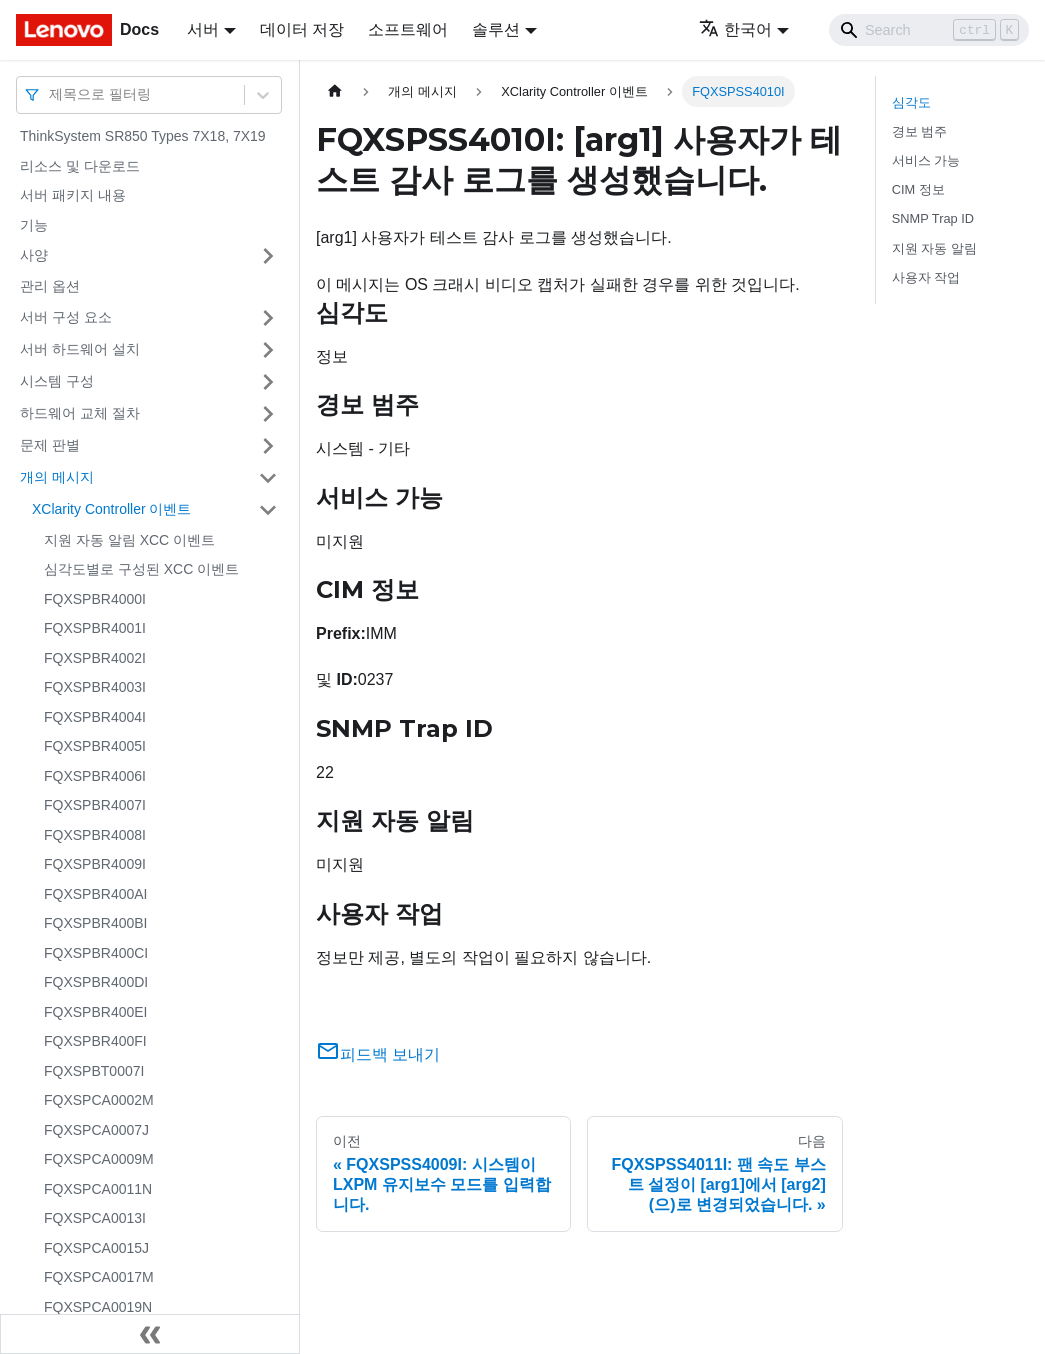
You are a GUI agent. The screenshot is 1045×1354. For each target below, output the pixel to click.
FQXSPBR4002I (95, 658)
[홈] (335, 91)
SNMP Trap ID (933, 218)
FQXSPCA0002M (99, 1100)
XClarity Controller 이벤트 (111, 509)
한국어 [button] (735, 29)
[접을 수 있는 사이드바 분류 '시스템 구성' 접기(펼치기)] (268, 382)
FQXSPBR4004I (95, 717)
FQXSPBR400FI (95, 1041)
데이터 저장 (302, 29)
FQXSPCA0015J (96, 1248)
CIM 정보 (918, 189)
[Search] (929, 30)
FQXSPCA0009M (99, 1159)
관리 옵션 (50, 286)
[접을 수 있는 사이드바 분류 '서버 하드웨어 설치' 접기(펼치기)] (268, 350)
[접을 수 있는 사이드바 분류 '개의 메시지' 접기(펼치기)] (268, 478)
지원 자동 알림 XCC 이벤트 (129, 540)
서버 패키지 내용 (73, 195)
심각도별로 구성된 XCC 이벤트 (141, 569)
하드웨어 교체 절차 (80, 413)
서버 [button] (203, 29)
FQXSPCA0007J (96, 1130)
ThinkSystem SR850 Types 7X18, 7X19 (143, 136)
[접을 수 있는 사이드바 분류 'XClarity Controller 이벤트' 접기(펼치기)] (268, 510)
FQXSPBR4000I (95, 599)
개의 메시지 (57, 477)
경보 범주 (920, 131)
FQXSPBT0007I (94, 1071)
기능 (34, 225)
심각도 (911, 102)
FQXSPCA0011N (98, 1189)
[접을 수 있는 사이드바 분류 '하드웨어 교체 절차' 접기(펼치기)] (268, 414)
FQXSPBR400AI (96, 894)
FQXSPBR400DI (96, 982)
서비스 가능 (926, 160)
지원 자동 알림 (934, 248)
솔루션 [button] (496, 29)
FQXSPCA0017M (99, 1277)
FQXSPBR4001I (95, 628)
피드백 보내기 (378, 1054)
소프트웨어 (408, 29)
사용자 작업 (926, 277)
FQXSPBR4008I (95, 835)
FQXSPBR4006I (95, 776)
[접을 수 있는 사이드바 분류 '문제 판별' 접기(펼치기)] (268, 446)
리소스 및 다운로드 (80, 166)
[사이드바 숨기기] (150, 1334)
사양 (34, 255)
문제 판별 (50, 445)
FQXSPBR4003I (95, 687)
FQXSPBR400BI (96, 923)
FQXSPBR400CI (96, 953)
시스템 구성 (57, 381)
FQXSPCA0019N (98, 1307)
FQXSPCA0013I (95, 1218)
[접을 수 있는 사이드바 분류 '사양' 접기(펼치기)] (268, 256)
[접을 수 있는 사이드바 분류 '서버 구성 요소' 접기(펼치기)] (268, 318)
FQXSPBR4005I (95, 746)
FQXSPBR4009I (95, 864)
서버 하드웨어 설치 (80, 349)
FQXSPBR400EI (96, 1012)
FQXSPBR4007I (95, 805)
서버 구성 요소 (66, 317)
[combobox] (51, 94)
